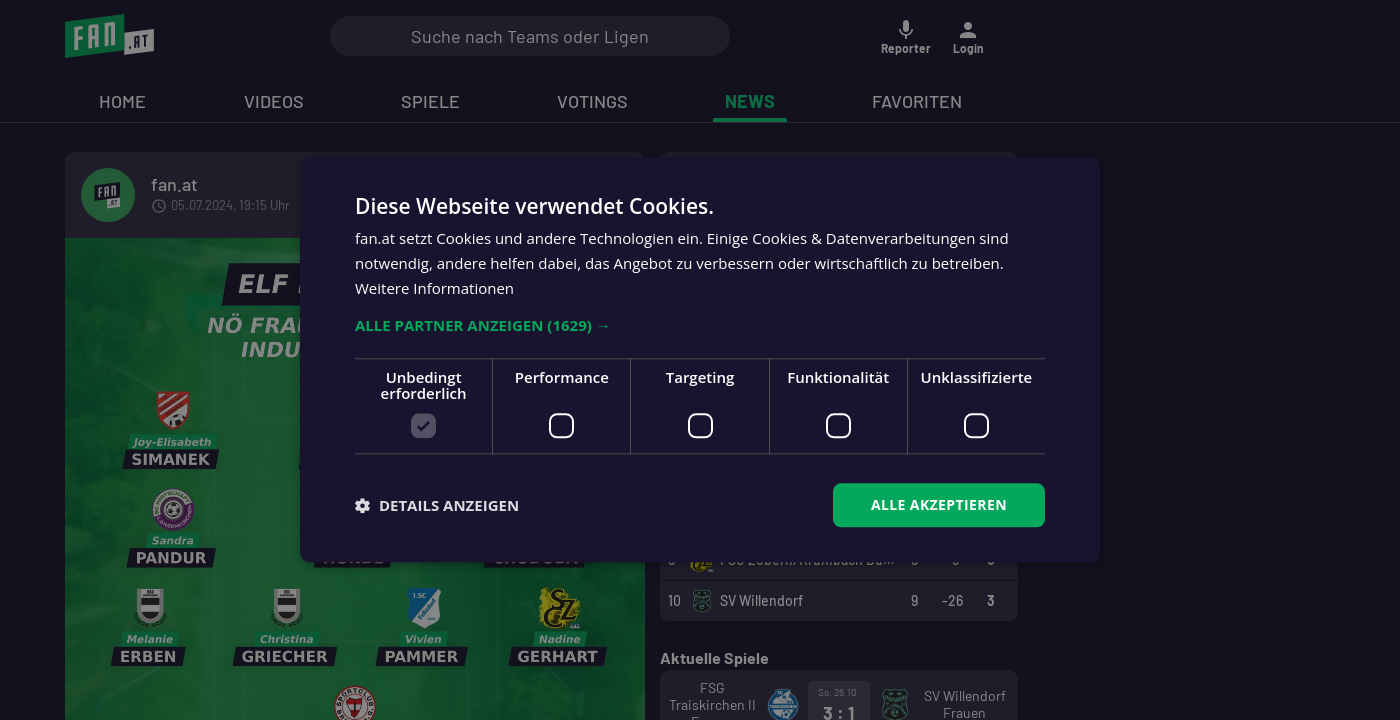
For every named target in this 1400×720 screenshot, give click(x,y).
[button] (700, 325)
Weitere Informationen (434, 288)
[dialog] (700, 360)
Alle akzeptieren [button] (939, 504)
